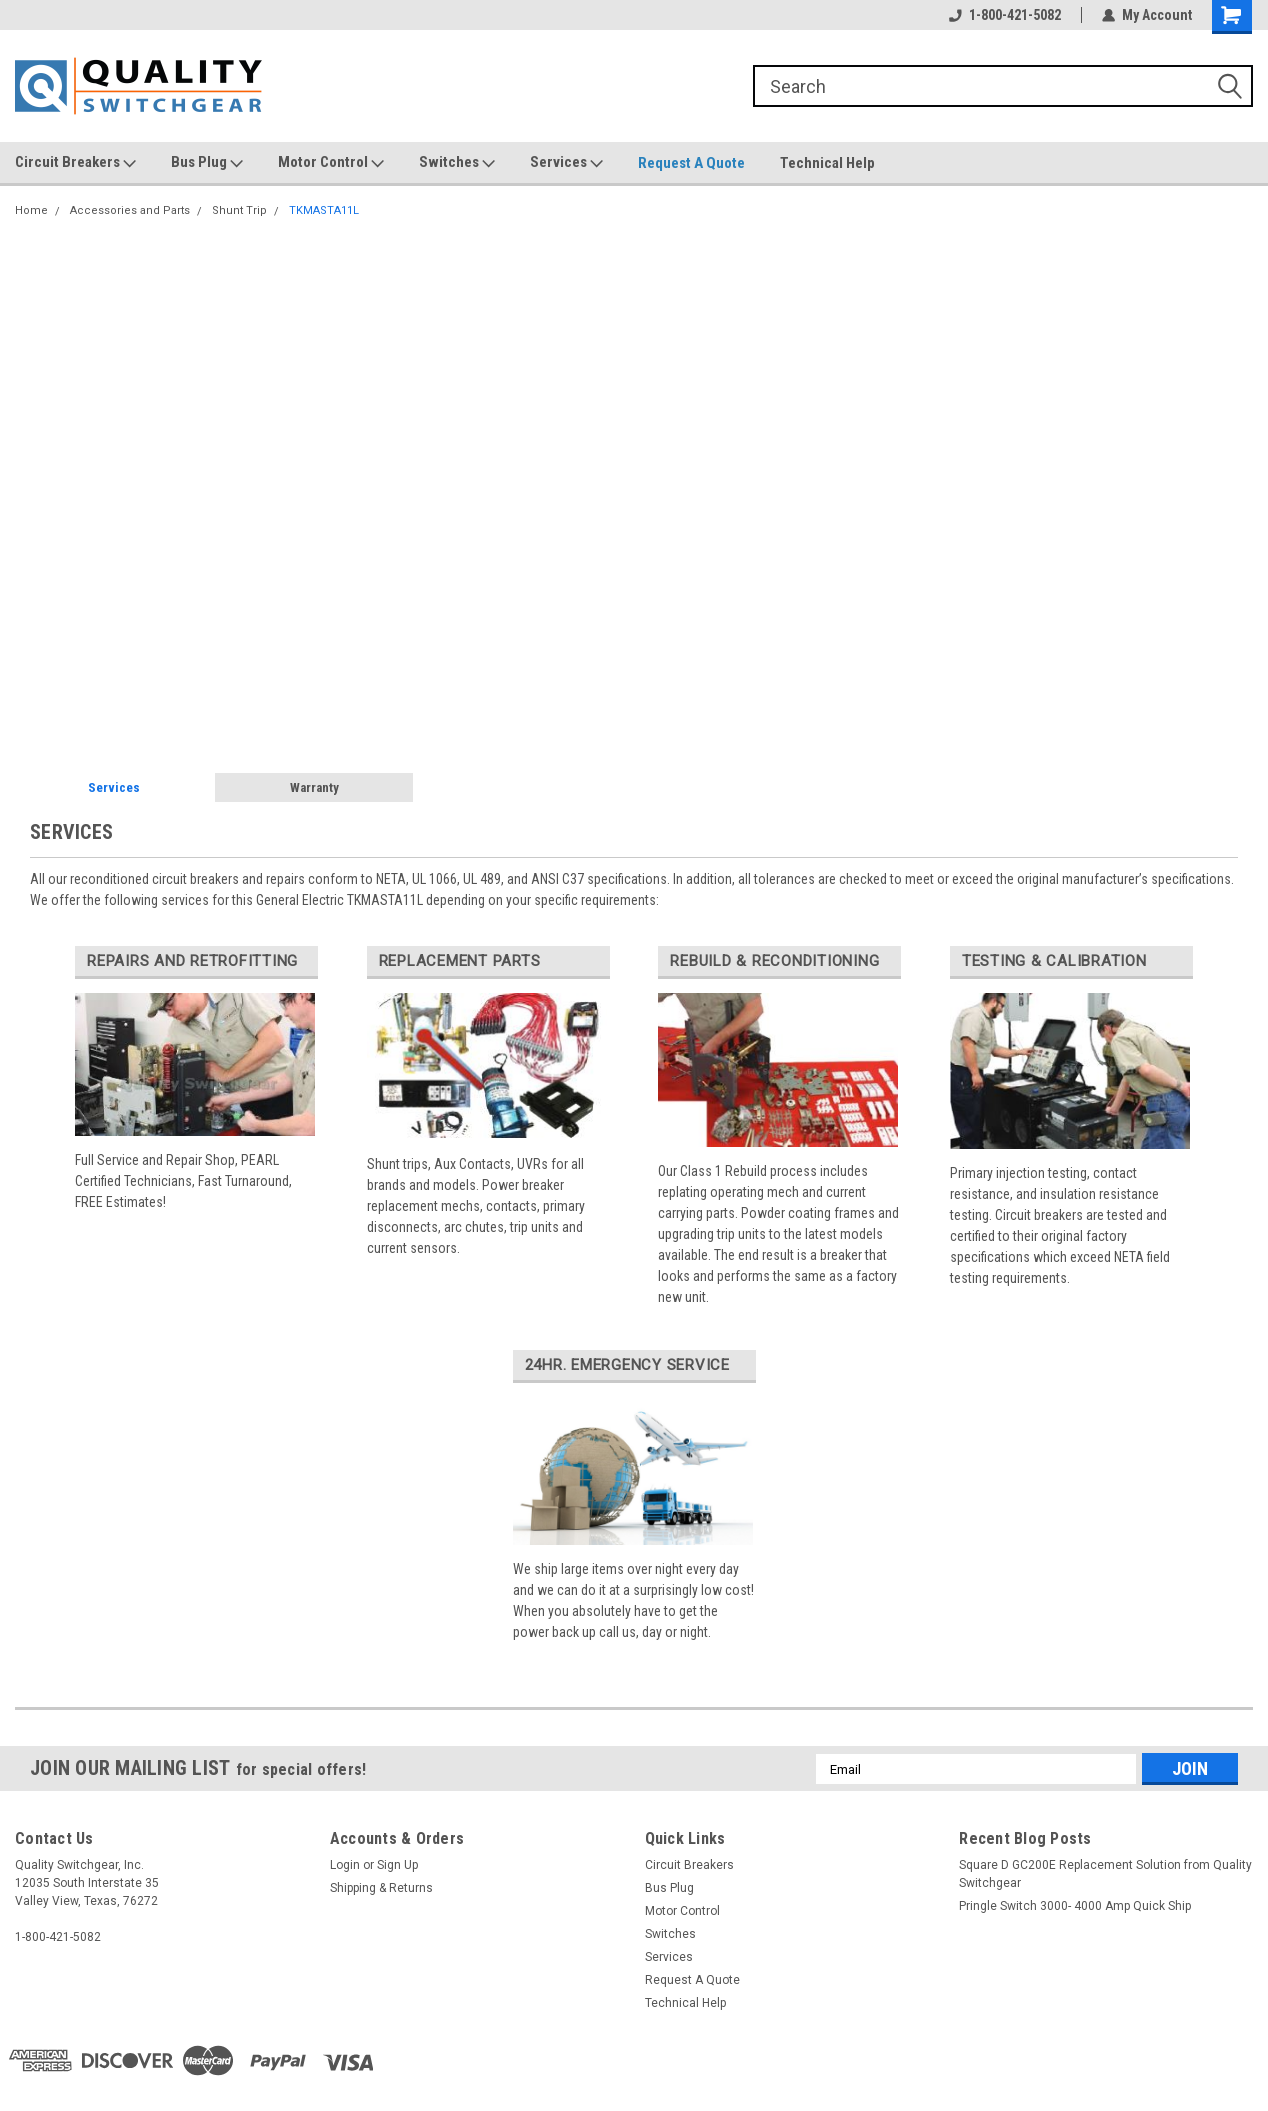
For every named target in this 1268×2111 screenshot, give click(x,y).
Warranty (314, 787)
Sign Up (397, 1865)
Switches (457, 163)
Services (566, 163)
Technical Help (827, 163)
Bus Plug (207, 163)
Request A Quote (691, 163)
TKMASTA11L (324, 210)
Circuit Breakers (75, 163)
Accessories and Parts (130, 210)
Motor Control (331, 163)
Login (345, 1865)
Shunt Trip (239, 210)
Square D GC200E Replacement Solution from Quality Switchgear (1105, 1874)
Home (31, 210)
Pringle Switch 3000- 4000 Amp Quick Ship (1075, 1906)
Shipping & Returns (381, 1888)
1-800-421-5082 (1005, 15)
